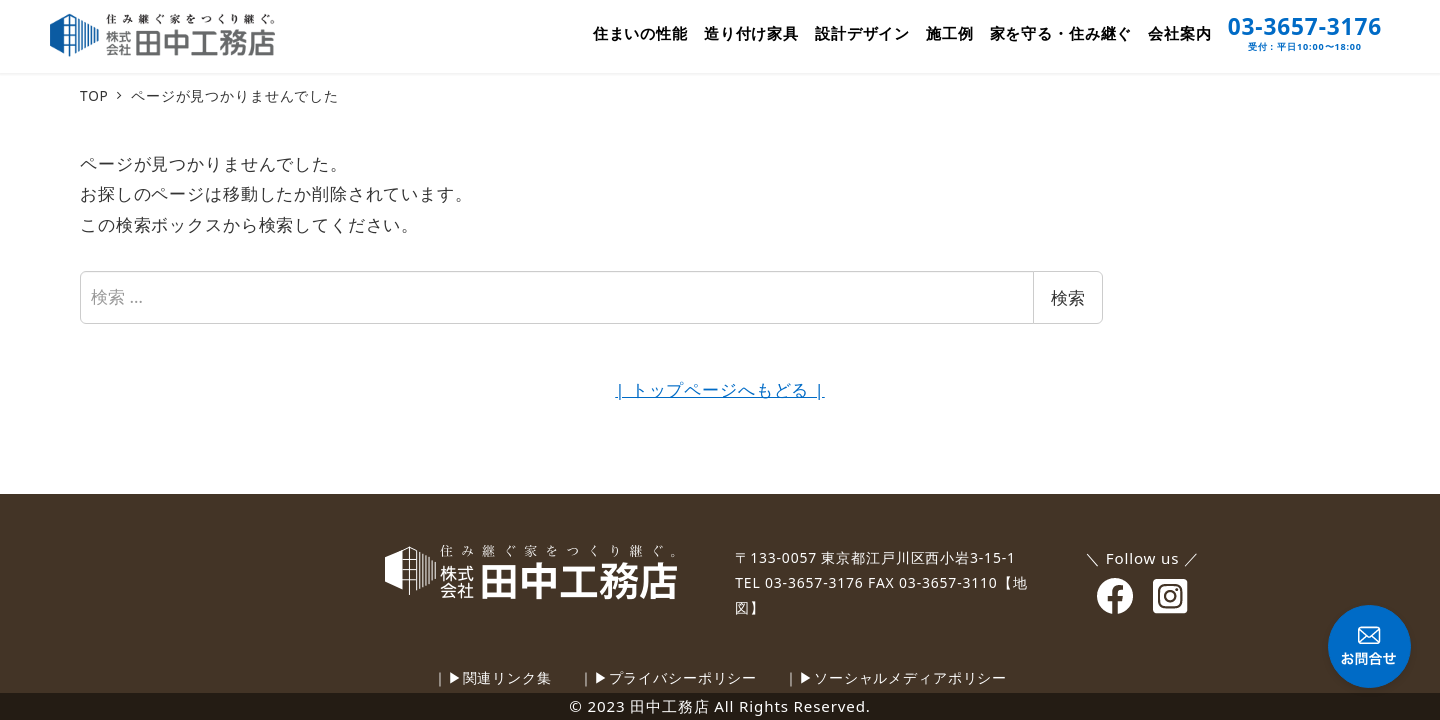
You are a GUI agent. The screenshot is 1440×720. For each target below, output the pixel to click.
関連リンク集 (507, 677)
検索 (1068, 297)
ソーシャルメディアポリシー (910, 677)
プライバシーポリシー (683, 677)
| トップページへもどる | (719, 389)
